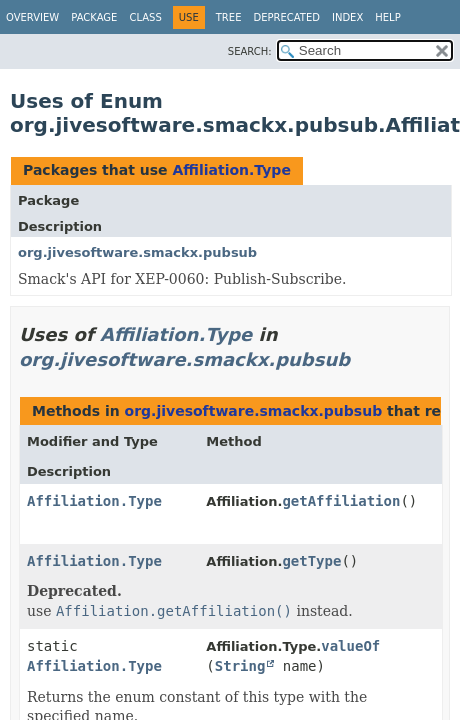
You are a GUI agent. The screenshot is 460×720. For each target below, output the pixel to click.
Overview (32, 17)
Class (145, 17)
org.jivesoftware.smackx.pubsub (137, 252)
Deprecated (286, 17)
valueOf (350, 646)
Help (387, 17)
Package (94, 17)
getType (311, 561)
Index (347, 17)
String (240, 666)
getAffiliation (341, 501)
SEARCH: (250, 51)
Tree (229, 17)
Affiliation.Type (231, 170)
